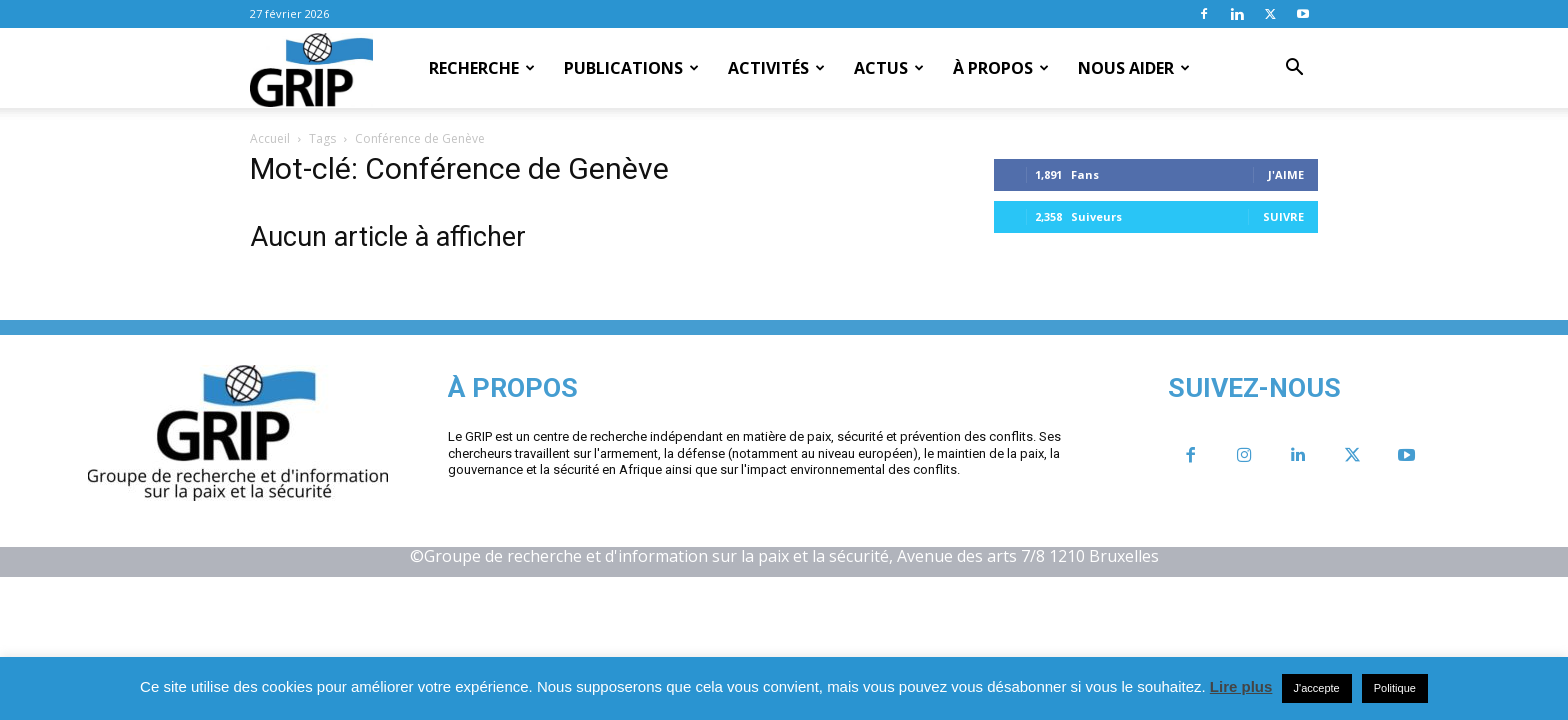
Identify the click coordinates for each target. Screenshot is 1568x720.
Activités (776, 68)
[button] (1294, 69)
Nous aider (1134, 68)
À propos (1001, 68)
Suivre (1283, 216)
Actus (889, 68)
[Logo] (311, 69)
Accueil (270, 138)
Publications (631, 68)
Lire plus (1241, 686)
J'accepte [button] (1317, 688)
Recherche (482, 68)
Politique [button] (1395, 688)
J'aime (1286, 174)
